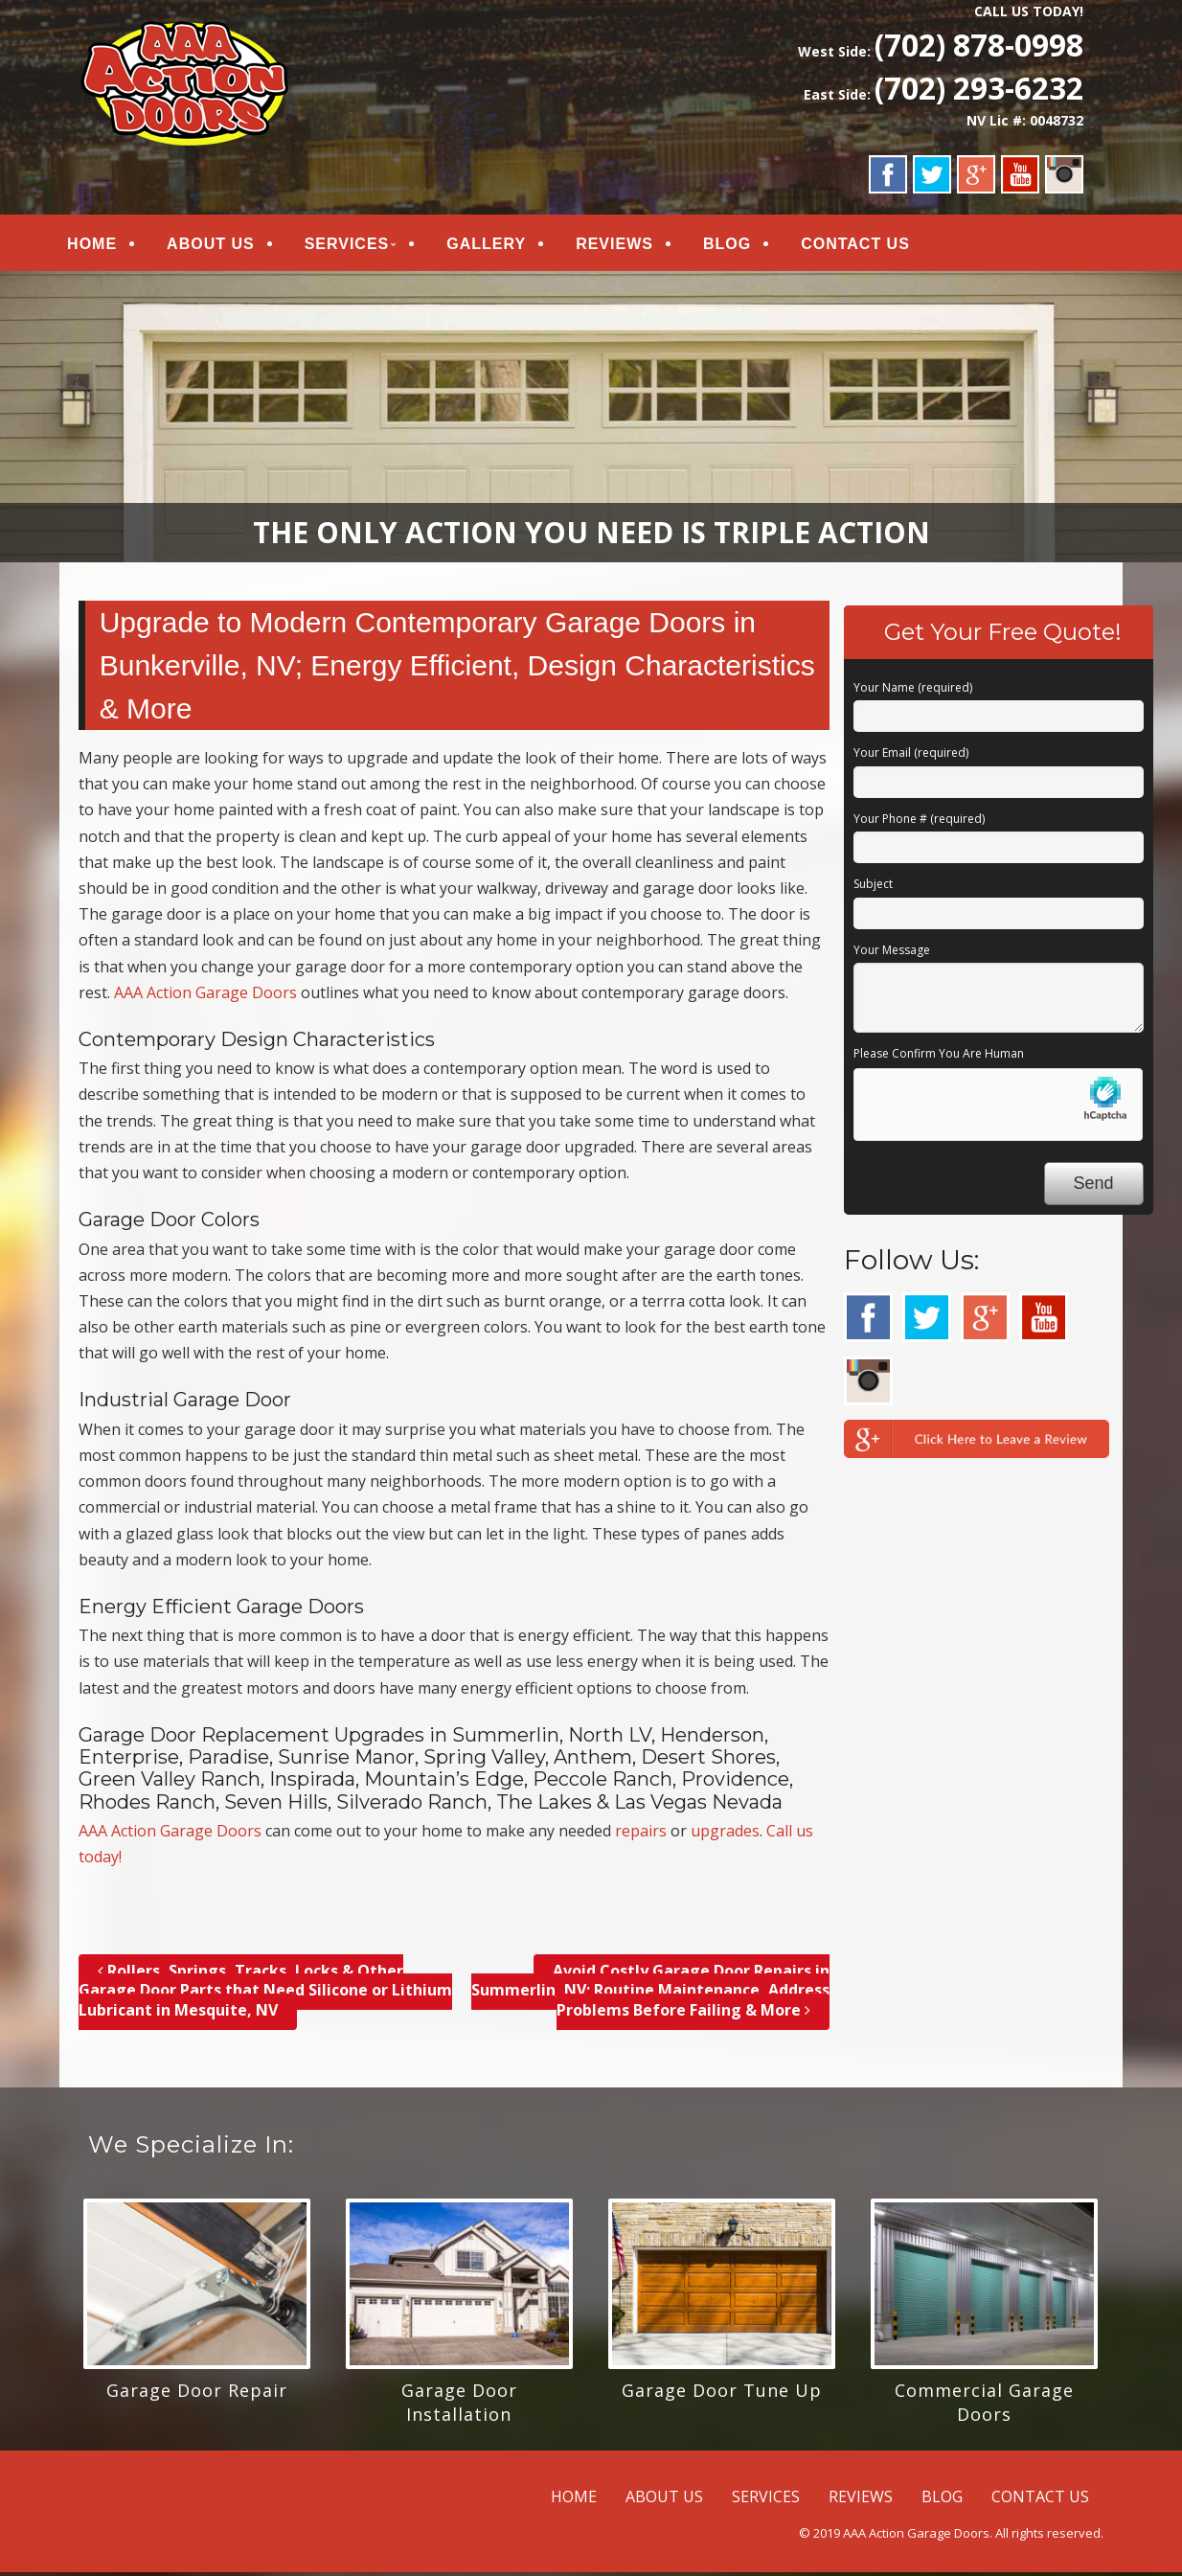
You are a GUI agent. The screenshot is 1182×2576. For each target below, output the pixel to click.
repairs (641, 1835)
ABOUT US (224, 246)
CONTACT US (868, 246)
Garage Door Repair (196, 2393)
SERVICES (359, 246)
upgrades (725, 1835)
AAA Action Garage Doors (205, 996)
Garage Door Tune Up (722, 2393)
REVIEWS (628, 246)
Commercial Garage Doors (984, 2405)
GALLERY (499, 246)
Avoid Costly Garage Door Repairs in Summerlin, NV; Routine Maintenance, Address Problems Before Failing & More (650, 1994)
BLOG (740, 246)
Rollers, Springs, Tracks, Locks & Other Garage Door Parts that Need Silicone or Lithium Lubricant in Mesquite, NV (265, 1994)
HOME (105, 246)
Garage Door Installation (459, 2405)
